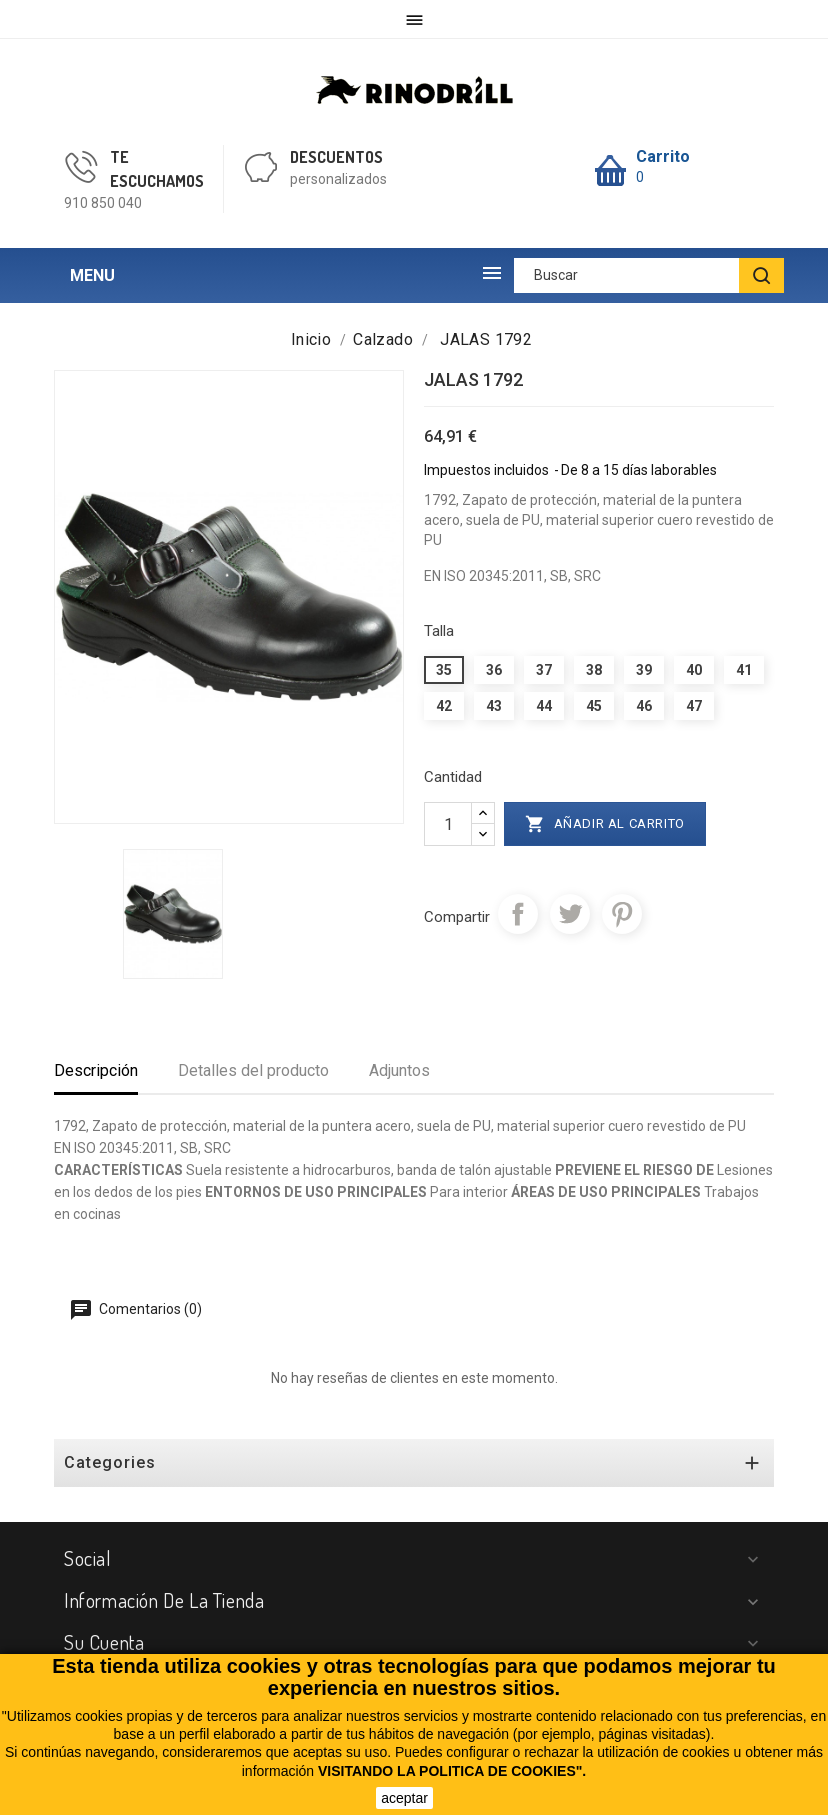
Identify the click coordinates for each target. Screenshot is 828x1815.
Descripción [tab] (96, 1070)
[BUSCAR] (761, 275)
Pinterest (622, 914)
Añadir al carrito (605, 824)
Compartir (518, 914)
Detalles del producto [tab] (253, 1070)
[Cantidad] (448, 824)
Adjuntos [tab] (399, 1070)
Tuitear (570, 914)
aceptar (404, 1798)
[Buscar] (649, 275)
